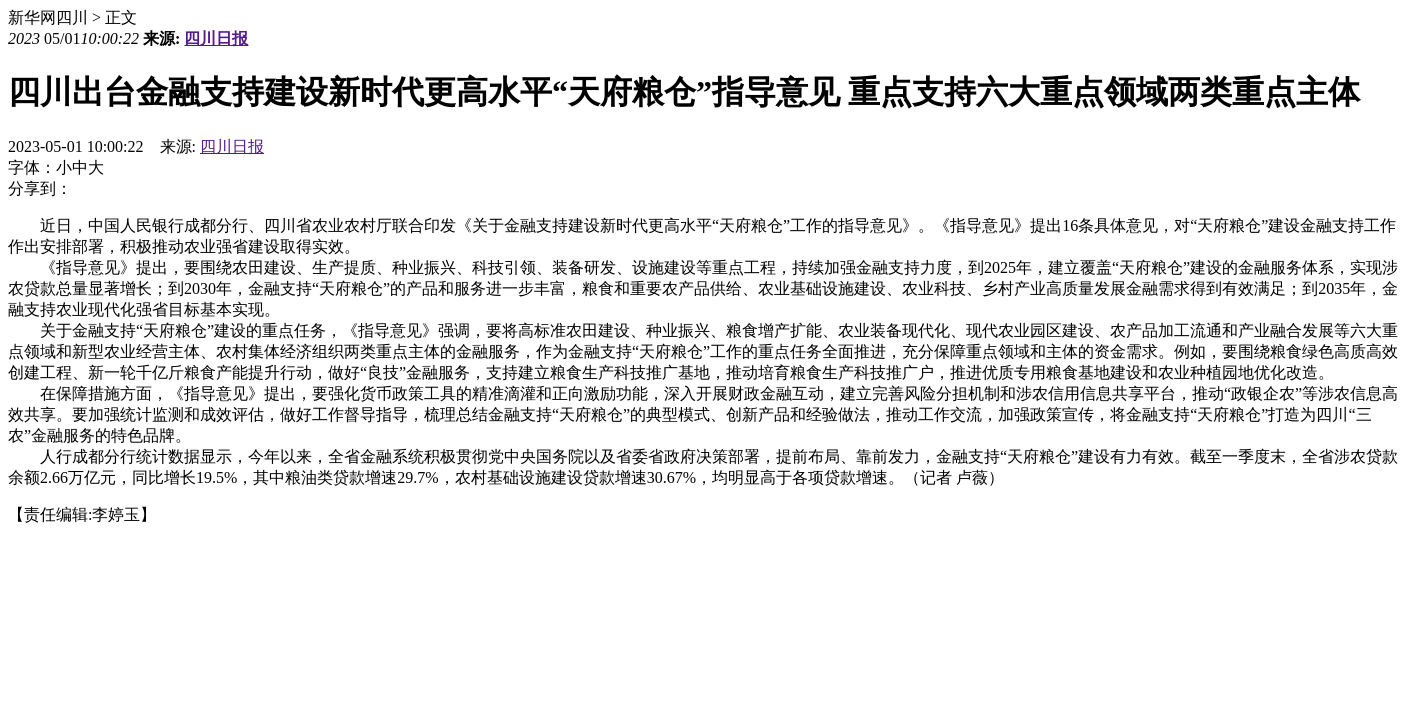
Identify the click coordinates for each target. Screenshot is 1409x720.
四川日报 (216, 38)
